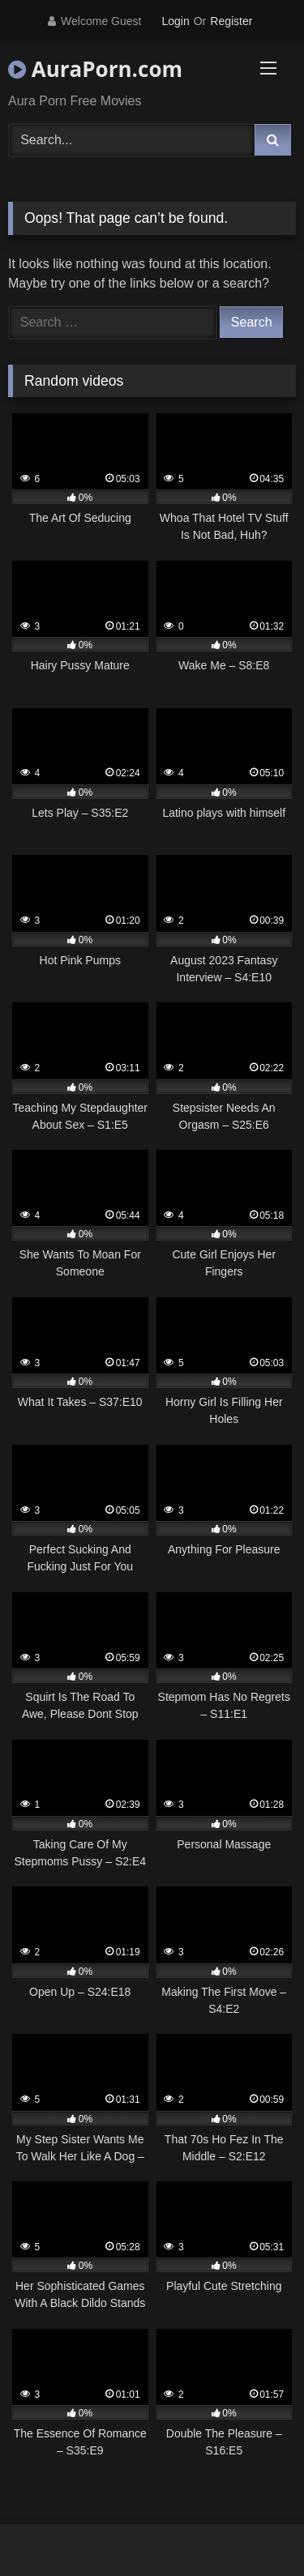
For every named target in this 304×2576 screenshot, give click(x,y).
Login (175, 21)
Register (231, 21)
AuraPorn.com (95, 68)
